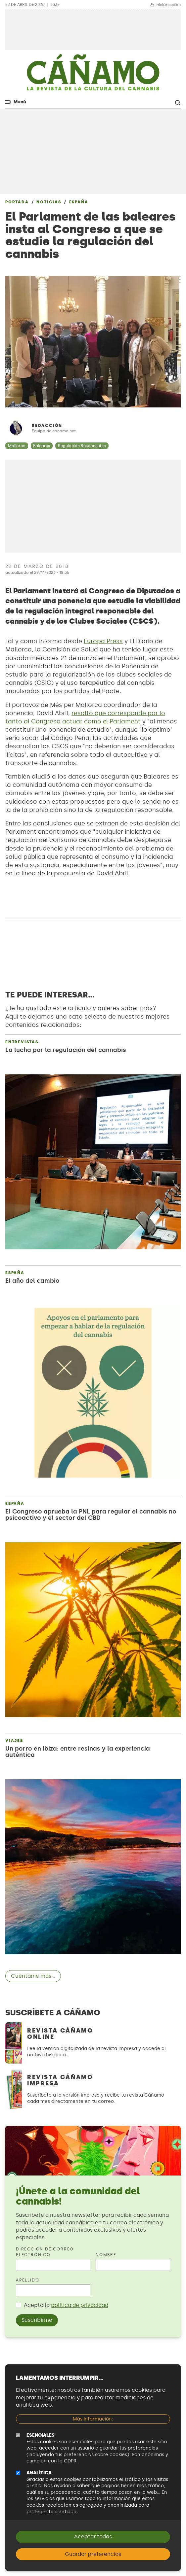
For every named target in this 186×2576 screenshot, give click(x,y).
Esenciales (40, 2435)
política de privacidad (79, 2305)
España (78, 202)
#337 (55, 5)
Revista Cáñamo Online (60, 2033)
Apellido (27, 2280)
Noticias (48, 202)
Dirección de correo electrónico (45, 2252)
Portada (17, 202)
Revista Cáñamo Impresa (60, 2080)
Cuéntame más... (33, 1976)
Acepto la (66, 2305)
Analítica (39, 2473)
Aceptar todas (93, 2536)
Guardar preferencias (93, 2554)
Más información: (93, 2419)
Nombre (106, 2254)
